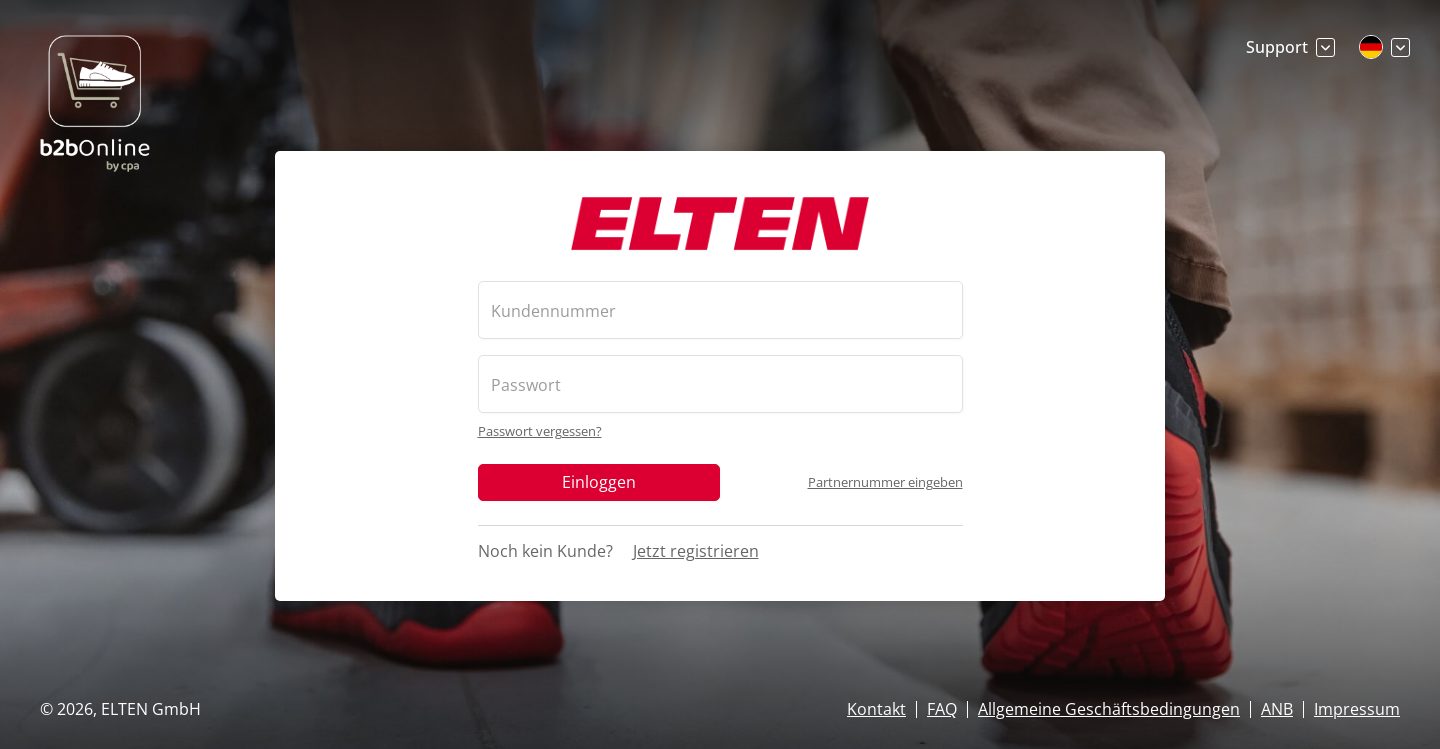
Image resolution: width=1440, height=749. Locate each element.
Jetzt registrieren (696, 550)
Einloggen (599, 481)
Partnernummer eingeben (885, 482)
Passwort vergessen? (540, 430)
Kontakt (876, 709)
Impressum (1357, 709)
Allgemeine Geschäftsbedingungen (1109, 709)
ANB (1277, 709)
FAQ (942, 709)
